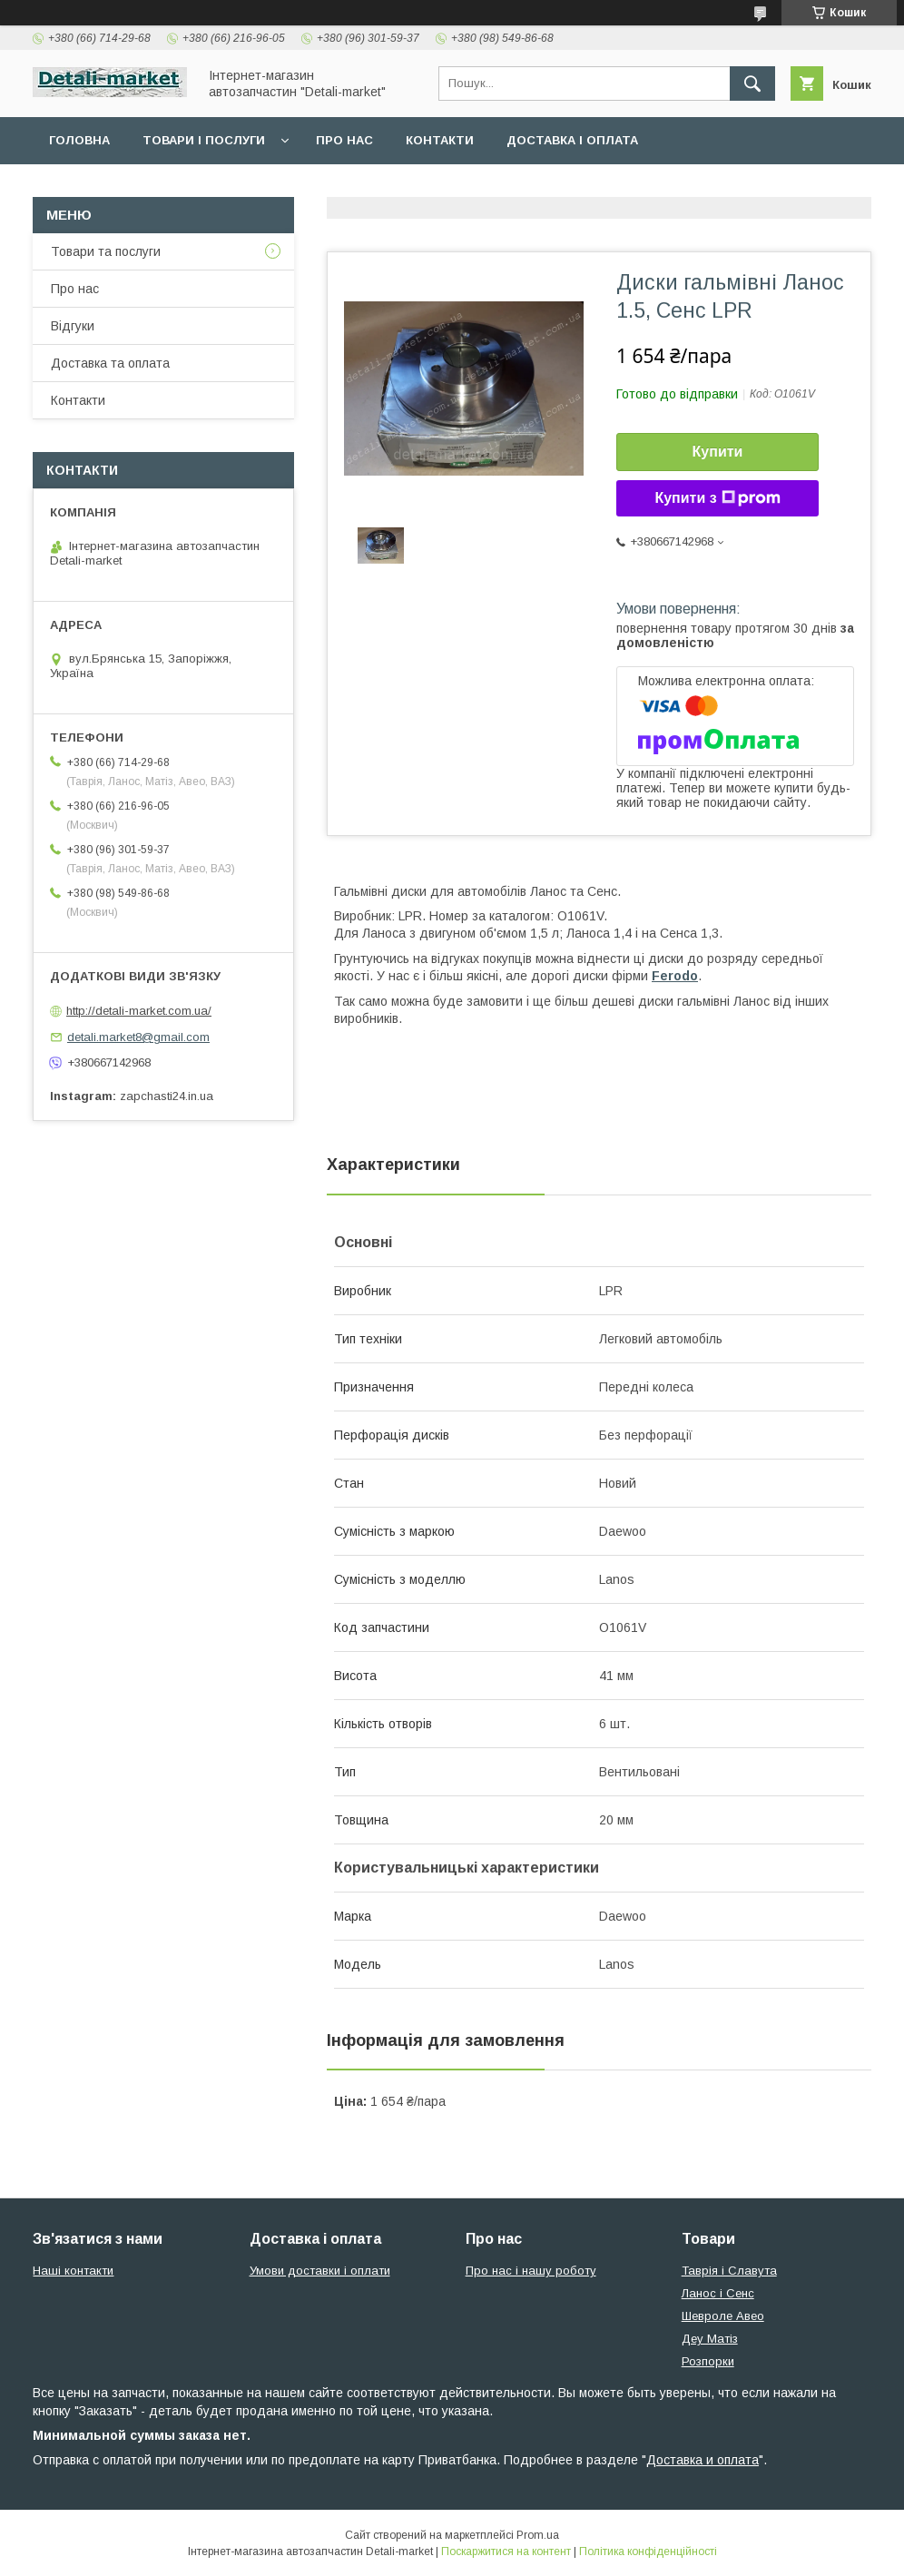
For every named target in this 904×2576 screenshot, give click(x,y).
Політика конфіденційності (648, 2551)
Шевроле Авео (723, 2316)
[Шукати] (752, 83)
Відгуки (72, 326)
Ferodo (675, 975)
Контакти (440, 140)
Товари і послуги (203, 140)
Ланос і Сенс (718, 2293)
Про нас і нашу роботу (531, 2270)
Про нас (344, 140)
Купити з (717, 498)
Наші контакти (73, 2270)
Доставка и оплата (702, 2460)
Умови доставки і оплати (320, 2270)
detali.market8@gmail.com (138, 1037)
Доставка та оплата (110, 363)
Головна (79, 140)
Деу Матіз (710, 2338)
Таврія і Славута (729, 2270)
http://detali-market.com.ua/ (138, 1011)
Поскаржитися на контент (506, 2551)
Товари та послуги (106, 251)
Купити (718, 451)
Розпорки (708, 2361)
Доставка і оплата (572, 140)
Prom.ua (537, 2535)
